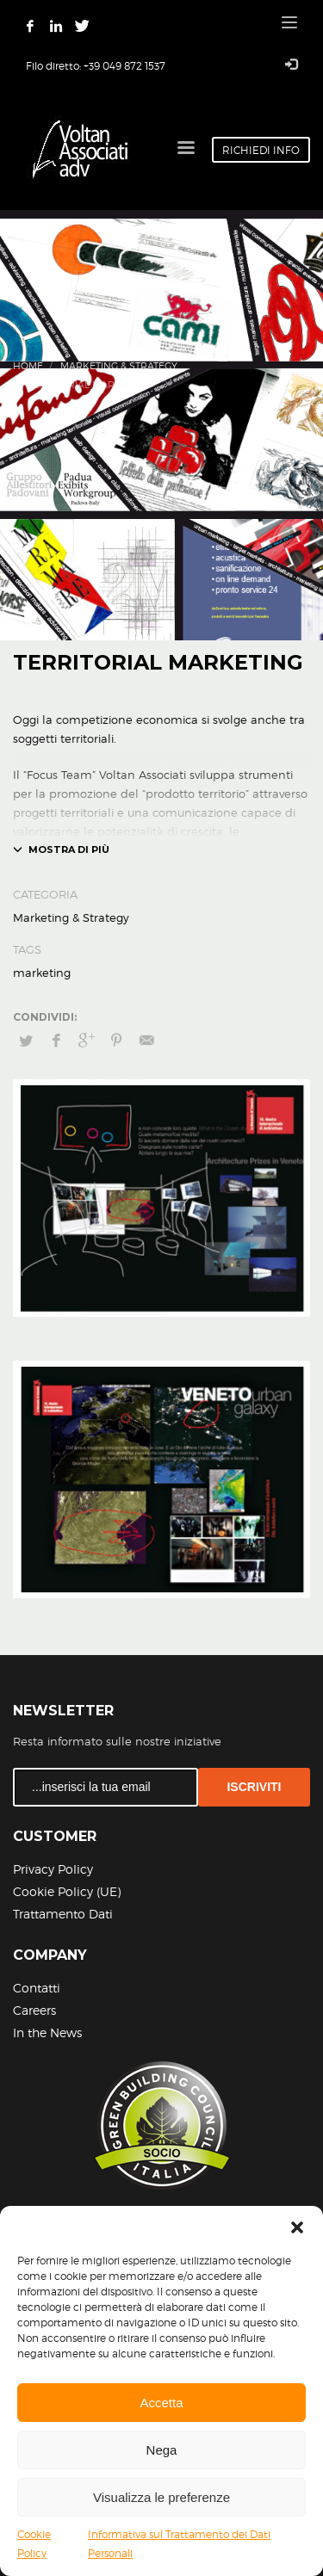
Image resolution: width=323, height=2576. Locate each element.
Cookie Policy (34, 2544)
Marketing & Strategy (118, 366)
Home (28, 366)
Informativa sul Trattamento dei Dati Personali (179, 2544)
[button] (297, 2227)
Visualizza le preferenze (161, 2497)
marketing (42, 972)
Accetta (161, 2402)
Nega (161, 2450)
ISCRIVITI (254, 1787)
